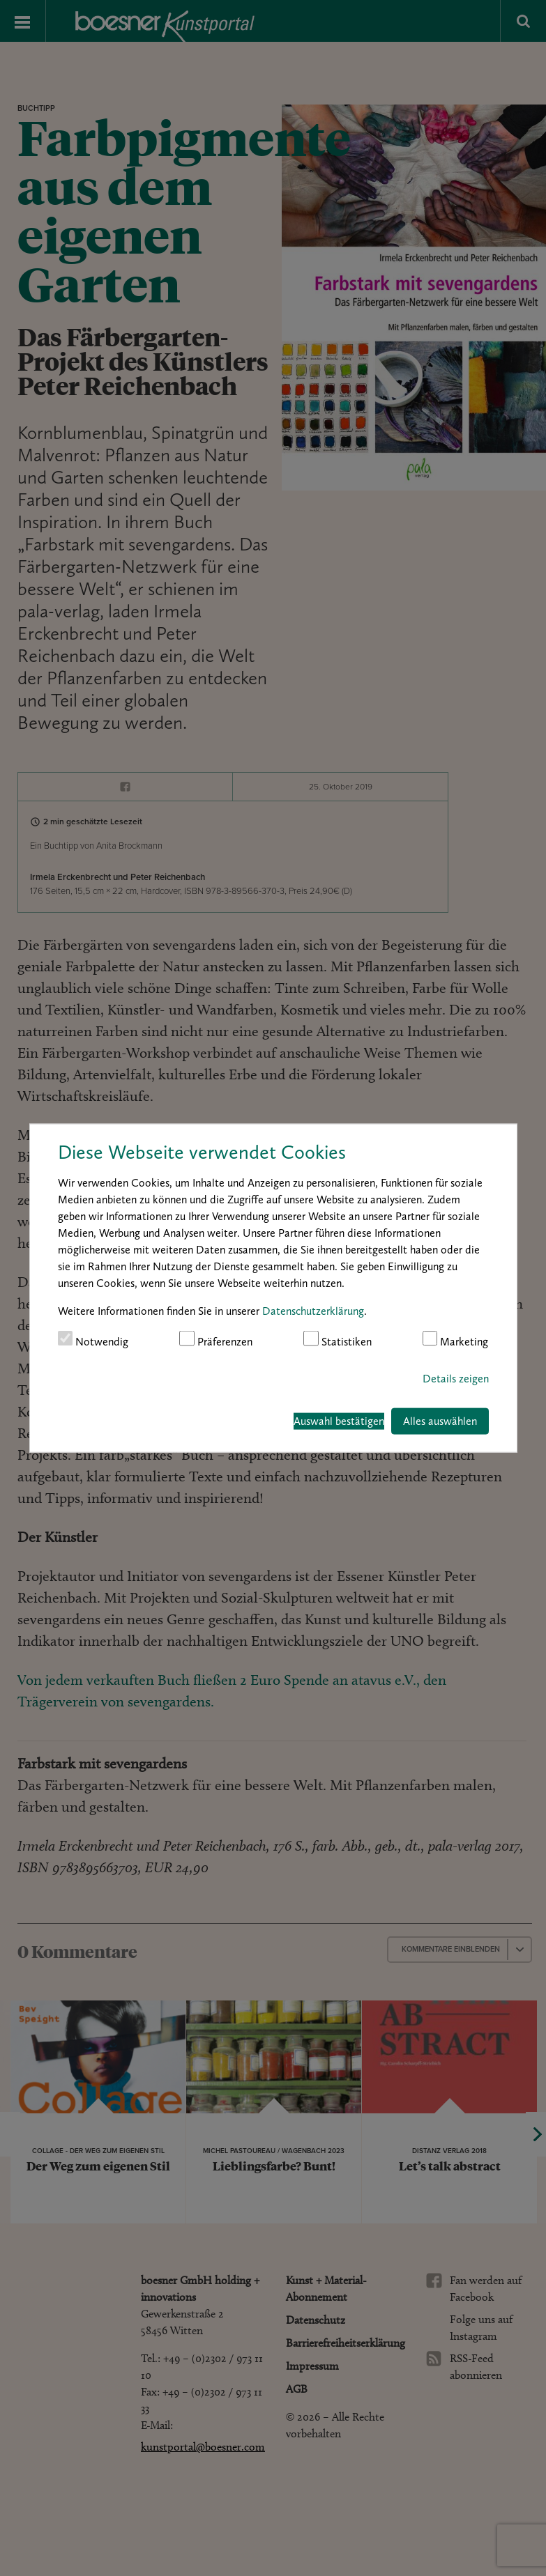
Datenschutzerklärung (313, 1311)
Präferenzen (215, 1339)
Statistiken (337, 1339)
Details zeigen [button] (456, 1378)
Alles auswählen (440, 1420)
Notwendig (93, 1339)
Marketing (456, 1339)
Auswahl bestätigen (339, 1420)
